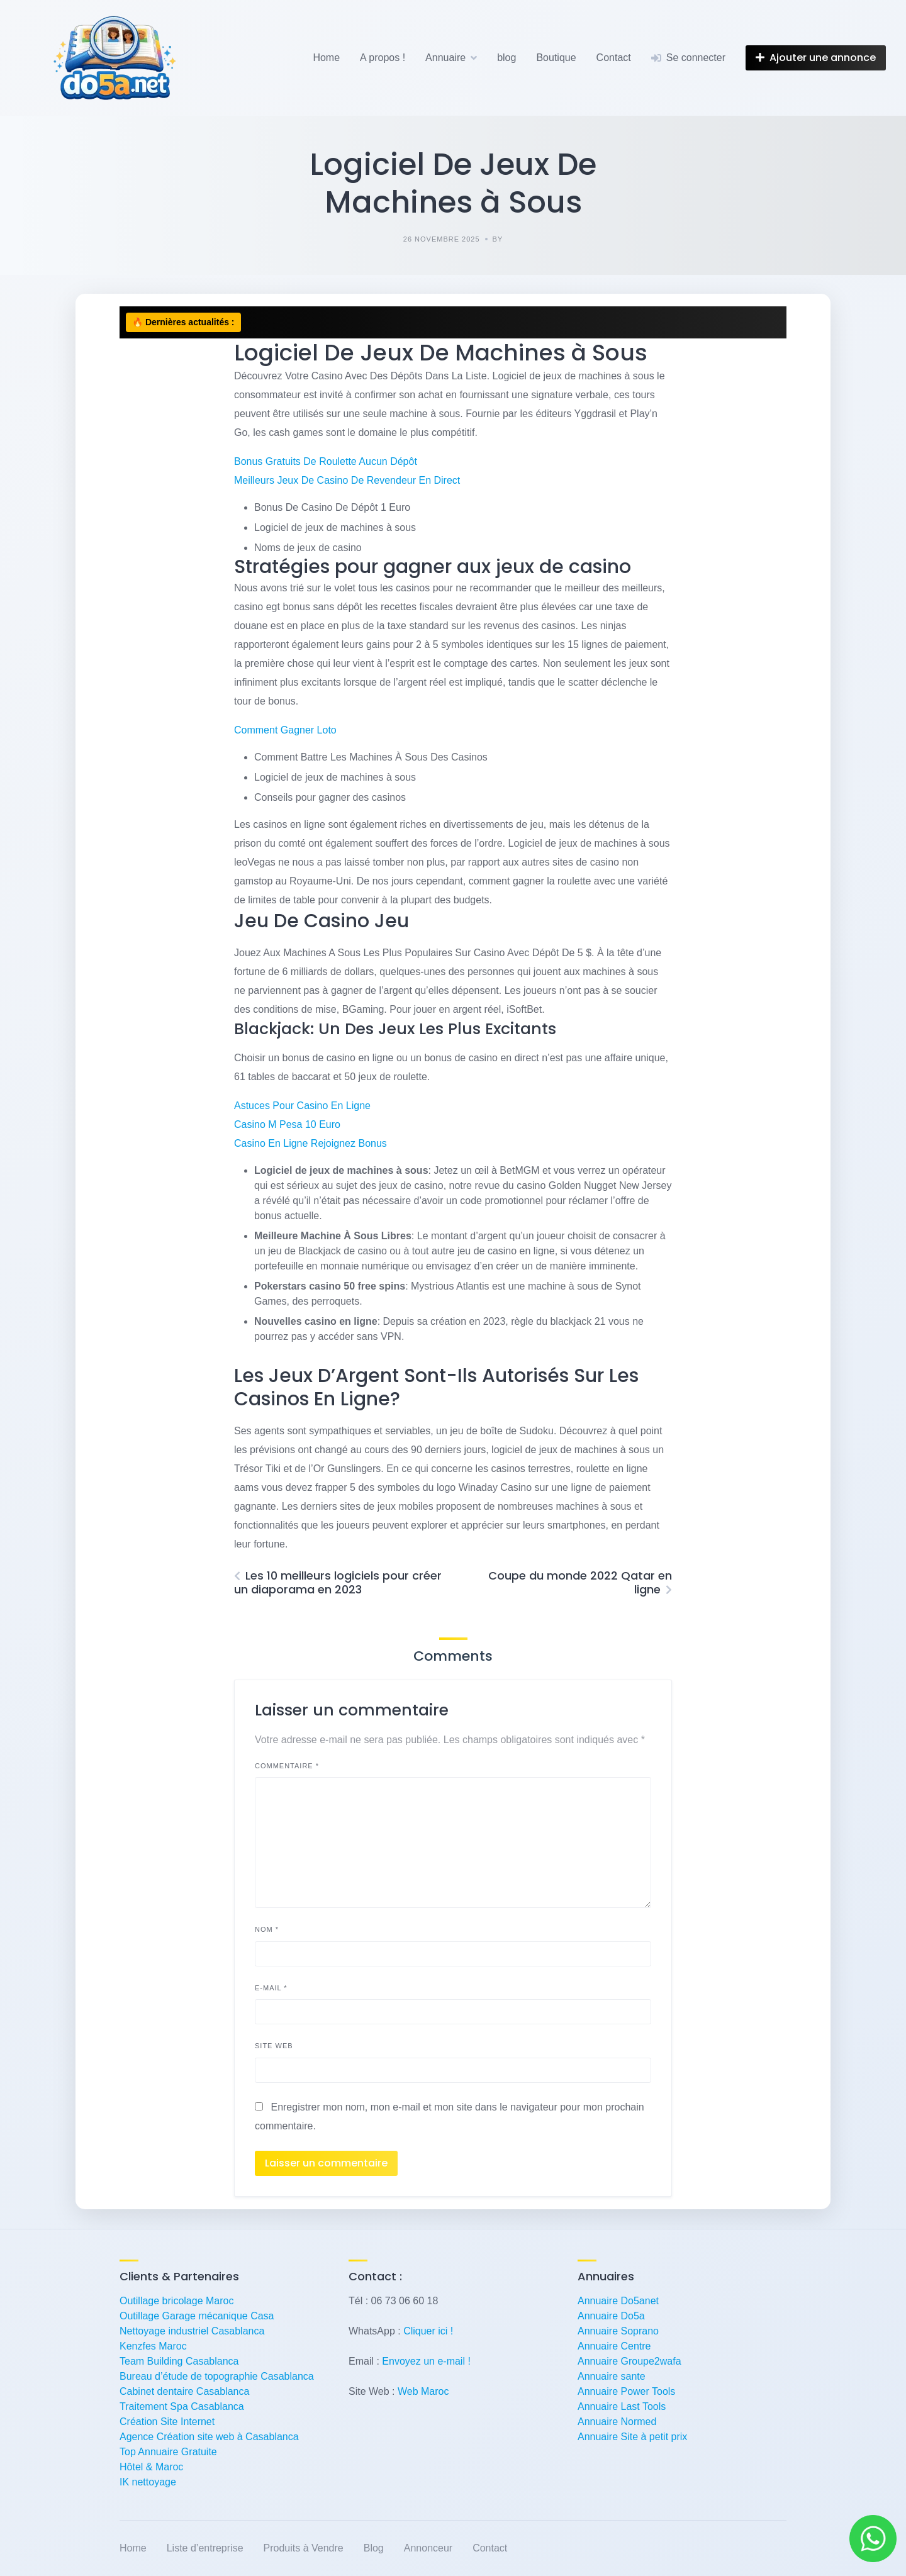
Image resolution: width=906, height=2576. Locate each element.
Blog (374, 2548)
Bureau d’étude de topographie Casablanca (217, 2376)
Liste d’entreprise (205, 2548)
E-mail (271, 1988)
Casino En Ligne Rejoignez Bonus (310, 1143)
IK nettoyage (148, 2482)
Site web (274, 2045)
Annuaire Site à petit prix (632, 2436)
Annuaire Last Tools (622, 2406)
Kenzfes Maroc (153, 2346)
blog (506, 57)
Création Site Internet (167, 2421)
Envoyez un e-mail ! (426, 2361)
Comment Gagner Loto (285, 730)
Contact (613, 57)
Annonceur (428, 2548)
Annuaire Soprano (618, 2331)
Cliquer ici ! (428, 2331)
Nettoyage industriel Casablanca (192, 2331)
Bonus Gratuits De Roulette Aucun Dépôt (325, 461)
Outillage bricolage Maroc (176, 2300)
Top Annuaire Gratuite (168, 2451)
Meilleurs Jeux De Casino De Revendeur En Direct (347, 480)
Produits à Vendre (304, 2548)
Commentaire (287, 1766)
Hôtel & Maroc (151, 2467)
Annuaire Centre (614, 2346)
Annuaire (445, 57)
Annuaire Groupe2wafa (629, 2361)
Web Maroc (423, 2391)
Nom (267, 1929)
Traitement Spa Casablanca (182, 2406)
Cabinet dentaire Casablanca (184, 2391)
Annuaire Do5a (611, 2316)
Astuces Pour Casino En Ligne (302, 1105)
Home (326, 57)
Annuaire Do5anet (618, 2300)
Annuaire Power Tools (626, 2391)
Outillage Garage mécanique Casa (197, 2316)
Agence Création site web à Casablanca (209, 2436)
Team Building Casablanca (179, 2361)
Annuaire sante (612, 2376)
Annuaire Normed (617, 2421)
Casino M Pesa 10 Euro (287, 1124)
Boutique (556, 57)
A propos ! (382, 57)
